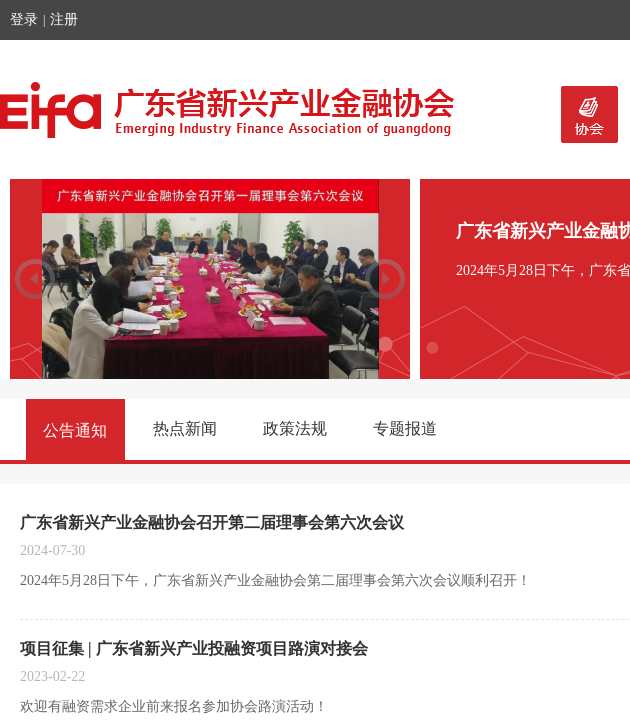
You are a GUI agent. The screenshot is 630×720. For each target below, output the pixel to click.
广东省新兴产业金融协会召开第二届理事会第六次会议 (212, 522)
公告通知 (75, 430)
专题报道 (405, 428)
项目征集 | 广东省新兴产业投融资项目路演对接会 (194, 648)
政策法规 (295, 428)
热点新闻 (185, 428)
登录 (24, 19)
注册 (64, 19)
